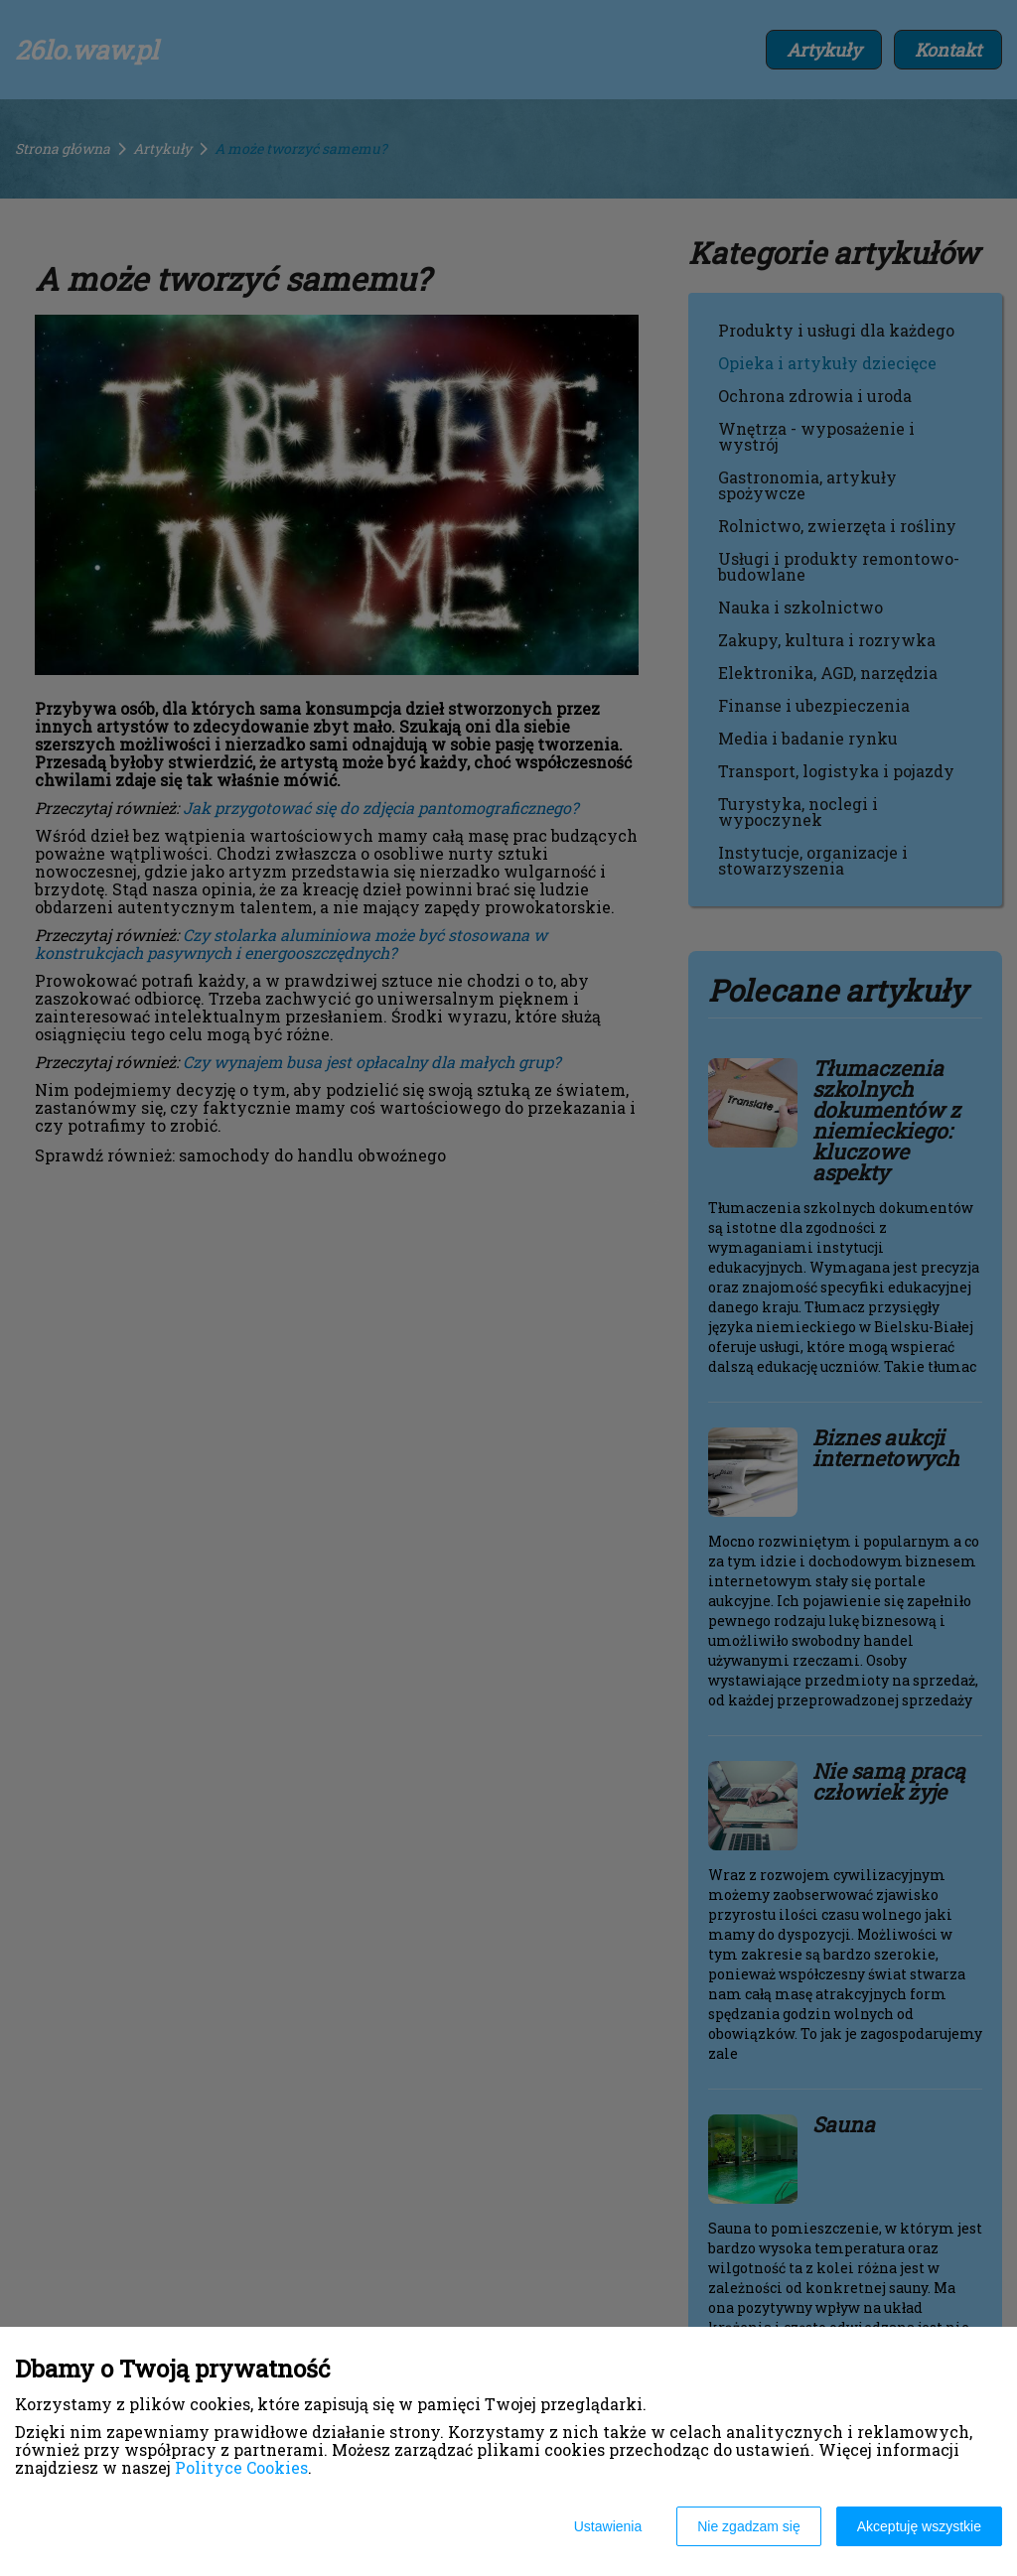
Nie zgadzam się (748, 2526)
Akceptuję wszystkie (919, 2526)
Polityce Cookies (241, 2467)
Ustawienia (608, 2526)
